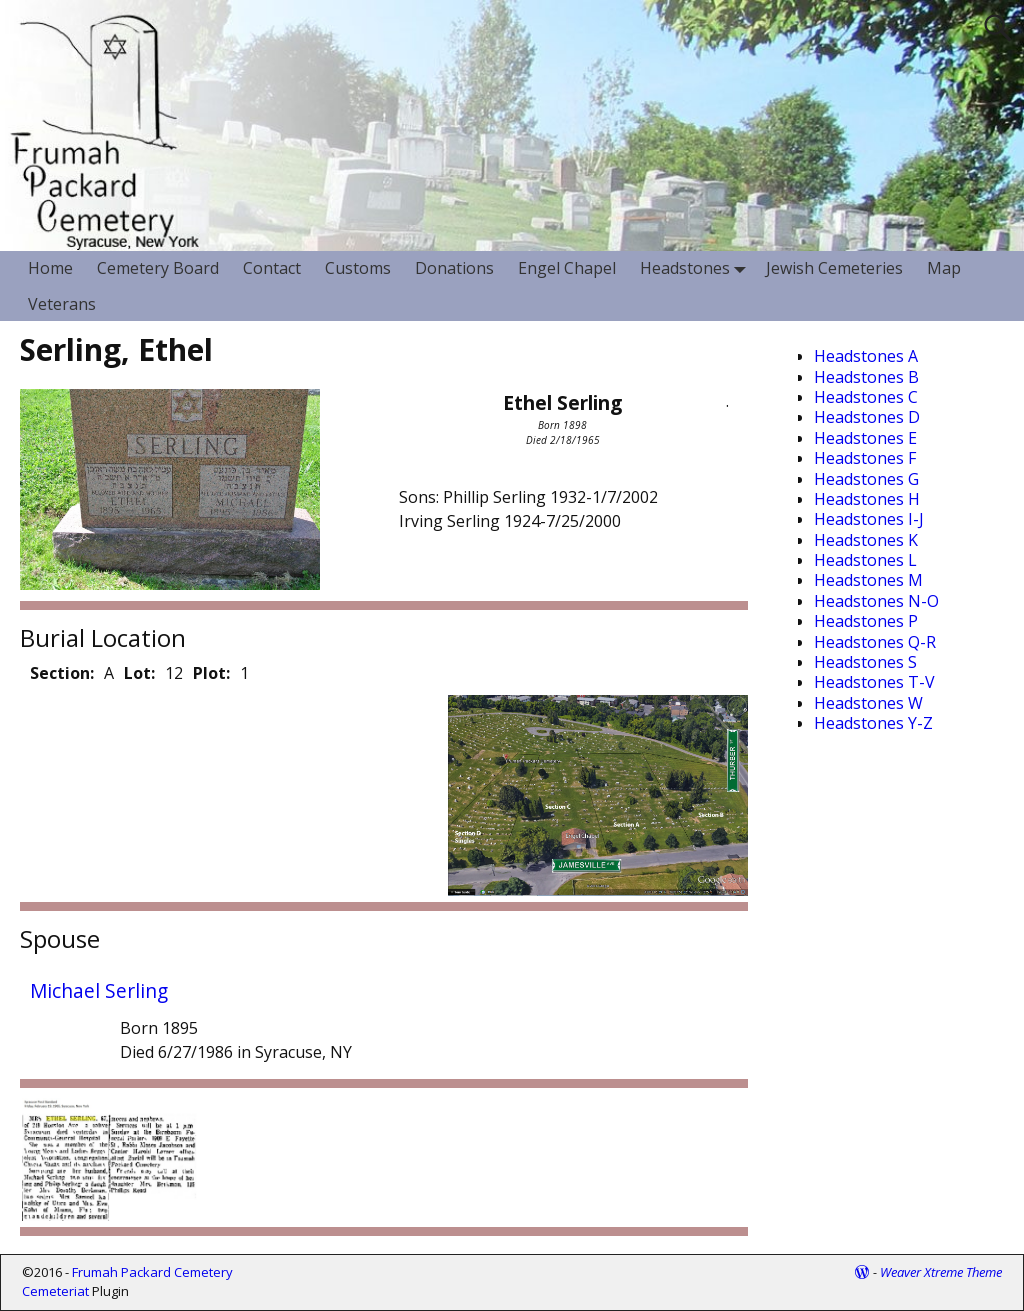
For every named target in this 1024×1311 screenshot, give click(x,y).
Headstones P (866, 621)
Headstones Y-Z (873, 723)
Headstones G (866, 479)
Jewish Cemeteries (834, 268)
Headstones (697, 268)
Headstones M (868, 580)
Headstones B (866, 377)
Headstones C (866, 397)
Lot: (139, 673)
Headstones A (866, 356)
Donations (454, 268)
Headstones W (868, 703)
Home (50, 268)
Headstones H (867, 499)
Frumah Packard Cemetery (152, 1272)
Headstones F (865, 458)
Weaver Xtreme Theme (941, 1272)
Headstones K (866, 540)
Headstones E (865, 438)
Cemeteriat (55, 1291)
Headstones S (865, 662)
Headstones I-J (869, 519)
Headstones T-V (874, 682)
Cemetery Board (158, 268)
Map (944, 268)
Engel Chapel (567, 268)
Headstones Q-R (875, 642)
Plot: (211, 673)
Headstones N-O (876, 601)
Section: (62, 673)
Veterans (62, 304)
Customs (358, 268)
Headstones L (865, 560)
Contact (272, 268)
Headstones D (867, 417)
